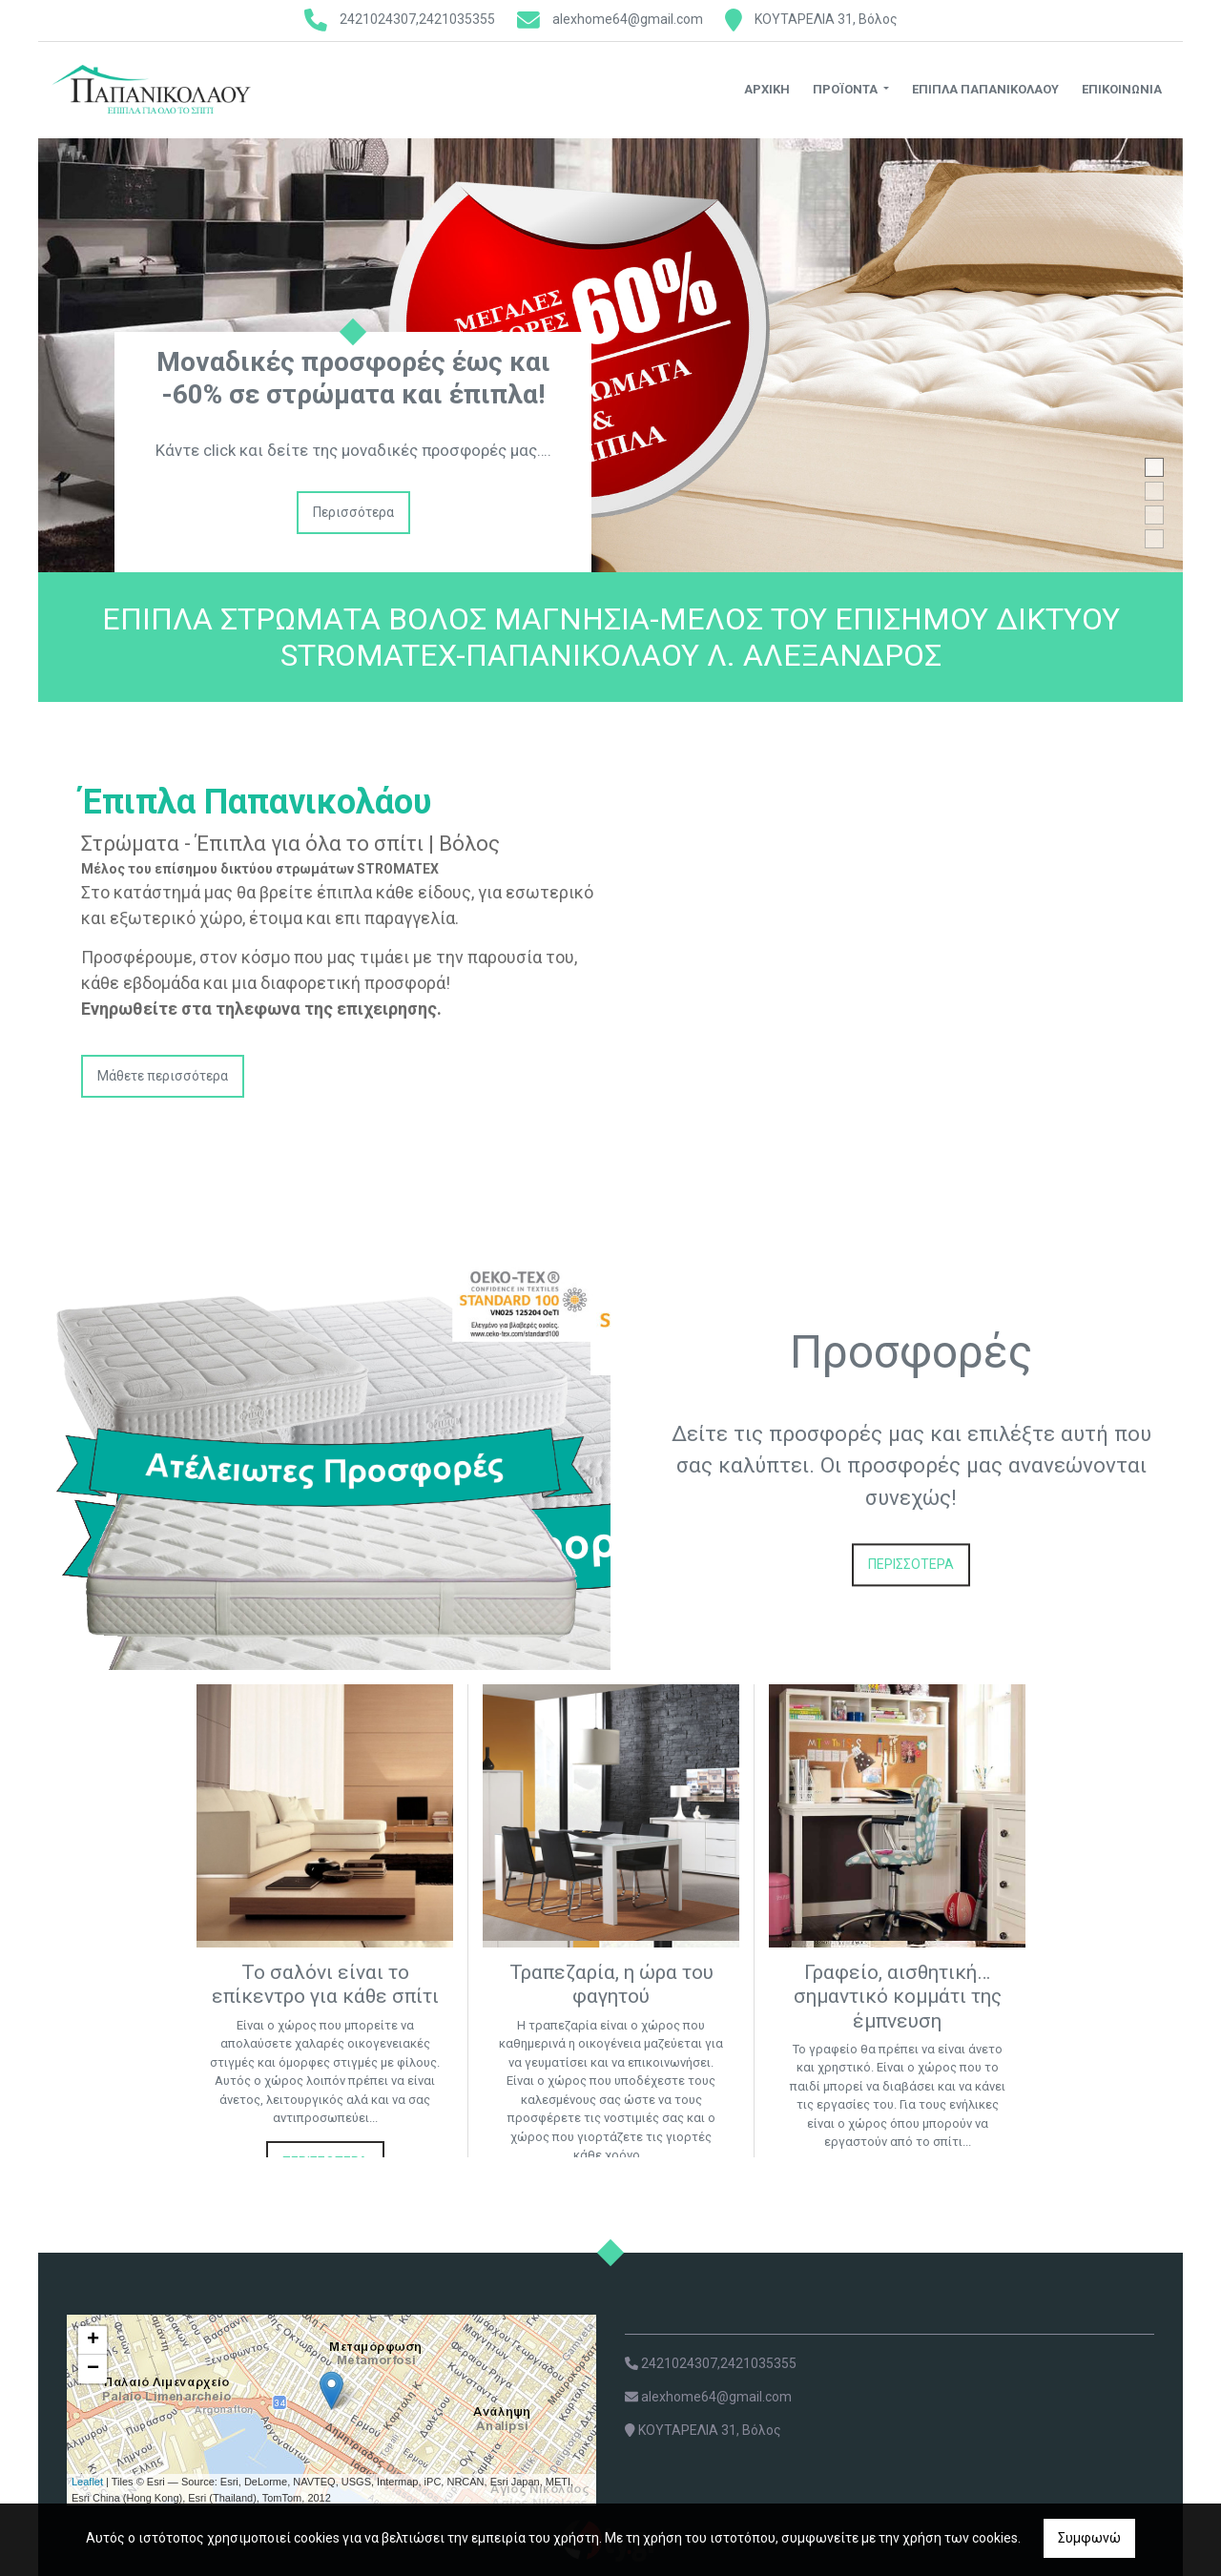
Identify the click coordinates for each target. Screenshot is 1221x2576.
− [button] (93, 2369)
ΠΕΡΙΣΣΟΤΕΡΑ (911, 1564)
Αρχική (767, 89)
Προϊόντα (846, 89)
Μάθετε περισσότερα (162, 1075)
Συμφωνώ (1089, 2537)
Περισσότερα (353, 512)
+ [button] (93, 2340)
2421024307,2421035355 (417, 19)
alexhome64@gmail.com (627, 19)
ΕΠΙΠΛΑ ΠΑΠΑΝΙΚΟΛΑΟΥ (985, 89)
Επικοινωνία (1122, 89)
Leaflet (87, 2481)
